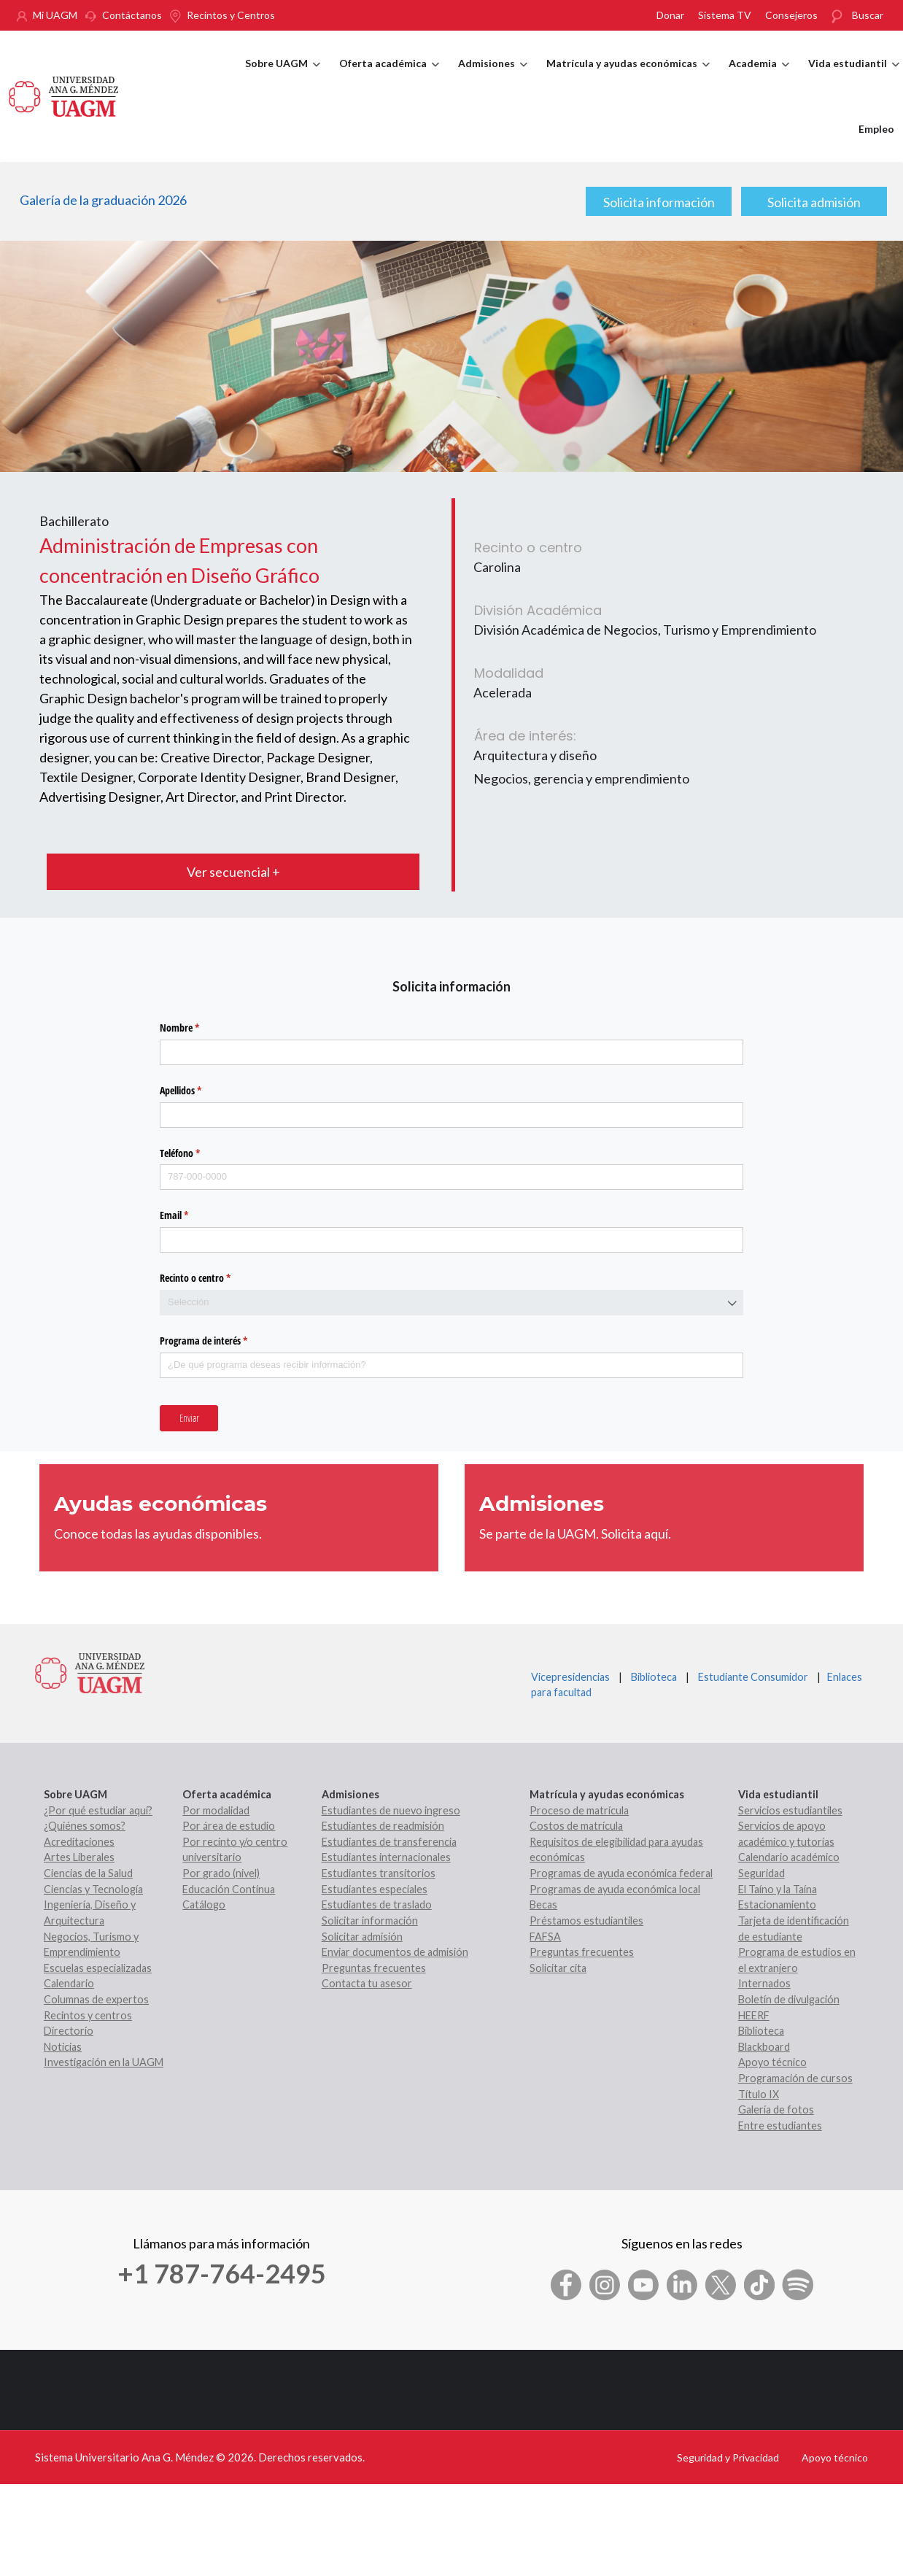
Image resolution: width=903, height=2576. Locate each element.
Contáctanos (132, 15)
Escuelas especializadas (98, 1968)
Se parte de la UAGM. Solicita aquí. (575, 1533)
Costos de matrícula (576, 1825)
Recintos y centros (88, 2015)
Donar (670, 15)
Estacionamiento (777, 1904)
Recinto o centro (212, 1278)
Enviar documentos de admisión (395, 1952)
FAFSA (545, 1936)
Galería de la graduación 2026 (103, 200)
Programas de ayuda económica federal (621, 1873)
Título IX (758, 2094)
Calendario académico (789, 1857)
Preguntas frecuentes (374, 1968)
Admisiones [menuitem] (492, 76)
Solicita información (659, 202)
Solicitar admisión (362, 1936)
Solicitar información (370, 1920)
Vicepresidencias (570, 1677)
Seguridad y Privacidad (728, 2457)
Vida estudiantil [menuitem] (853, 76)
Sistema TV (724, 15)
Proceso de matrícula (579, 1810)
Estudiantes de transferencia (389, 1842)
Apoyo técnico (772, 2062)
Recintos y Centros (231, 15)
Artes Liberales (79, 1857)
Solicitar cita (558, 1968)
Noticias (63, 2047)
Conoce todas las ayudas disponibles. (158, 1533)
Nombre (196, 1028)
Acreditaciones (79, 1842)
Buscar (867, 15)
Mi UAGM (55, 15)
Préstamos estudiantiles (586, 1920)
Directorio (68, 2030)
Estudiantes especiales (374, 1889)
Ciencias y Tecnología (93, 1889)
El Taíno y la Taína (777, 1889)
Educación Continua (228, 1889)
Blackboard (764, 2047)
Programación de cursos (795, 2078)
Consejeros (791, 15)
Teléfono (197, 1153)
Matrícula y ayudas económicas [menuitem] (628, 76)
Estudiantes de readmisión (383, 1825)
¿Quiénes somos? (84, 1825)
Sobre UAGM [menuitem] (282, 76)
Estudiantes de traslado (377, 1904)
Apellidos (198, 1090)
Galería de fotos (776, 2109)
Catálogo (203, 1904)
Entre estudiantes (780, 2125)
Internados (764, 1983)
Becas (543, 1904)
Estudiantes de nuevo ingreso (391, 1810)
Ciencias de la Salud (88, 1873)
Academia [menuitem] (759, 76)
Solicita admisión (814, 202)
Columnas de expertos (96, 1999)
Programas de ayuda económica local (615, 1889)
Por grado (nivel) (221, 1873)
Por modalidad (215, 1810)
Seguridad (761, 1873)
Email (191, 1215)
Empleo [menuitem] (876, 129)
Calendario (69, 1983)
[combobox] (451, 1302)
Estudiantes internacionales (386, 1857)
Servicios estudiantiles (790, 1810)
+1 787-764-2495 (221, 2273)
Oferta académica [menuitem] (389, 76)
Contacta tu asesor (367, 1983)
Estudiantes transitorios (378, 1873)
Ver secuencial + (233, 872)
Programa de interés (221, 1341)
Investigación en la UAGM (103, 2062)
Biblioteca (654, 1677)
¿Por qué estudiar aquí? (98, 1810)
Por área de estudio (228, 1825)
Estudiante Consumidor (753, 1677)
